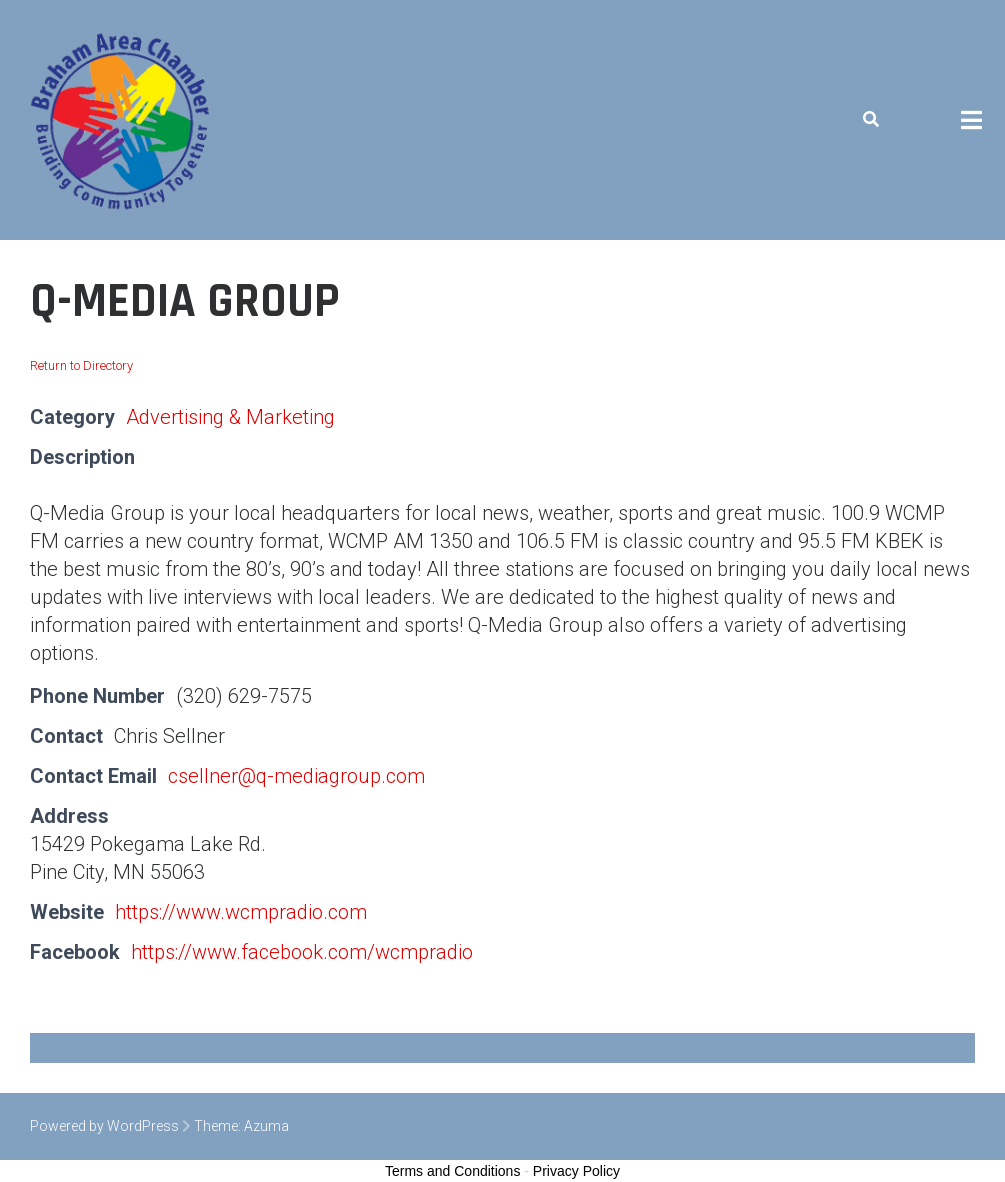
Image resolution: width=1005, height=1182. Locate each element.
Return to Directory (81, 365)
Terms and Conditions (452, 1171)
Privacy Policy (576, 1171)
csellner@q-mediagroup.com (296, 776)
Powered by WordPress (104, 1126)
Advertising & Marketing (230, 417)
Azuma (266, 1126)
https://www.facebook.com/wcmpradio (302, 952)
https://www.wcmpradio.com (241, 912)
